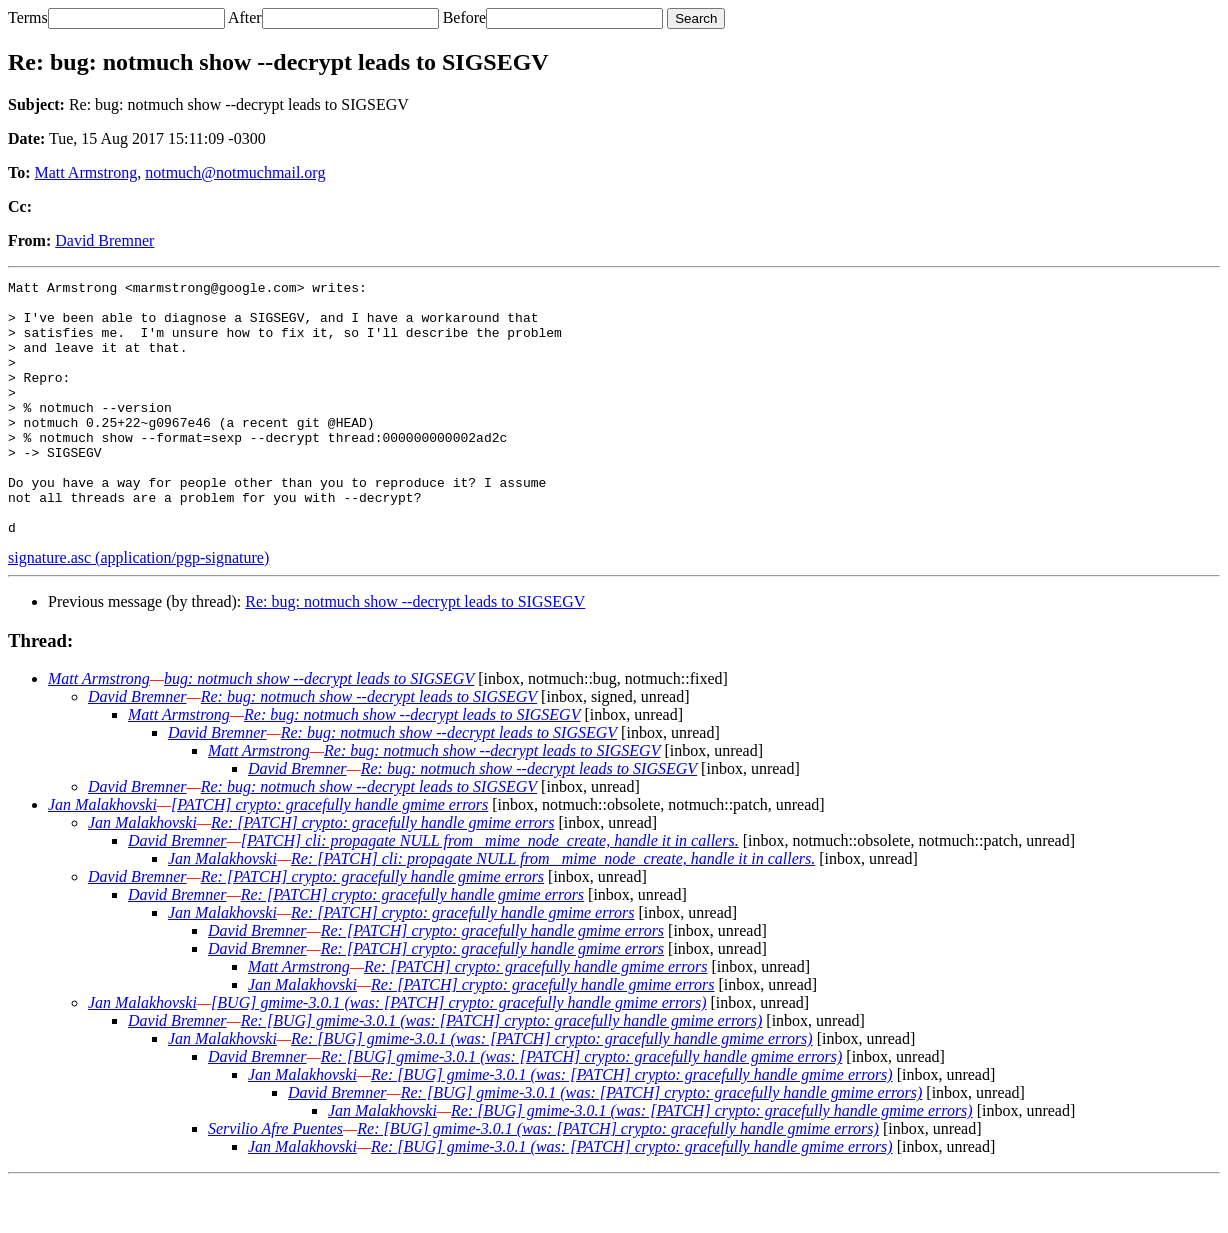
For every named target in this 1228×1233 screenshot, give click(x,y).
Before (465, 17)
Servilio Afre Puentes (275, 1179)
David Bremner (104, 240)
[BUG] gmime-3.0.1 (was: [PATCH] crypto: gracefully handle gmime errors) (458, 1053)
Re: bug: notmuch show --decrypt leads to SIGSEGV (415, 652)
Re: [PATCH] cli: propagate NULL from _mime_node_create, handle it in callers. (553, 909)
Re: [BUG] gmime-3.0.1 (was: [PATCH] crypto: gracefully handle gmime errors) (502, 1071)
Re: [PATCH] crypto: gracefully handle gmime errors (382, 873)
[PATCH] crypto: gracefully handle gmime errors (329, 855)
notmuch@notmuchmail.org (235, 172)
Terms (28, 17)
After (245, 17)
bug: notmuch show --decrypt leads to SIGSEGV (319, 729)
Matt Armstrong (86, 172)
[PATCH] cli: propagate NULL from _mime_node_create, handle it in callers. (490, 891)
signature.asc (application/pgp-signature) (138, 608)
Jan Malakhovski (102, 855)
